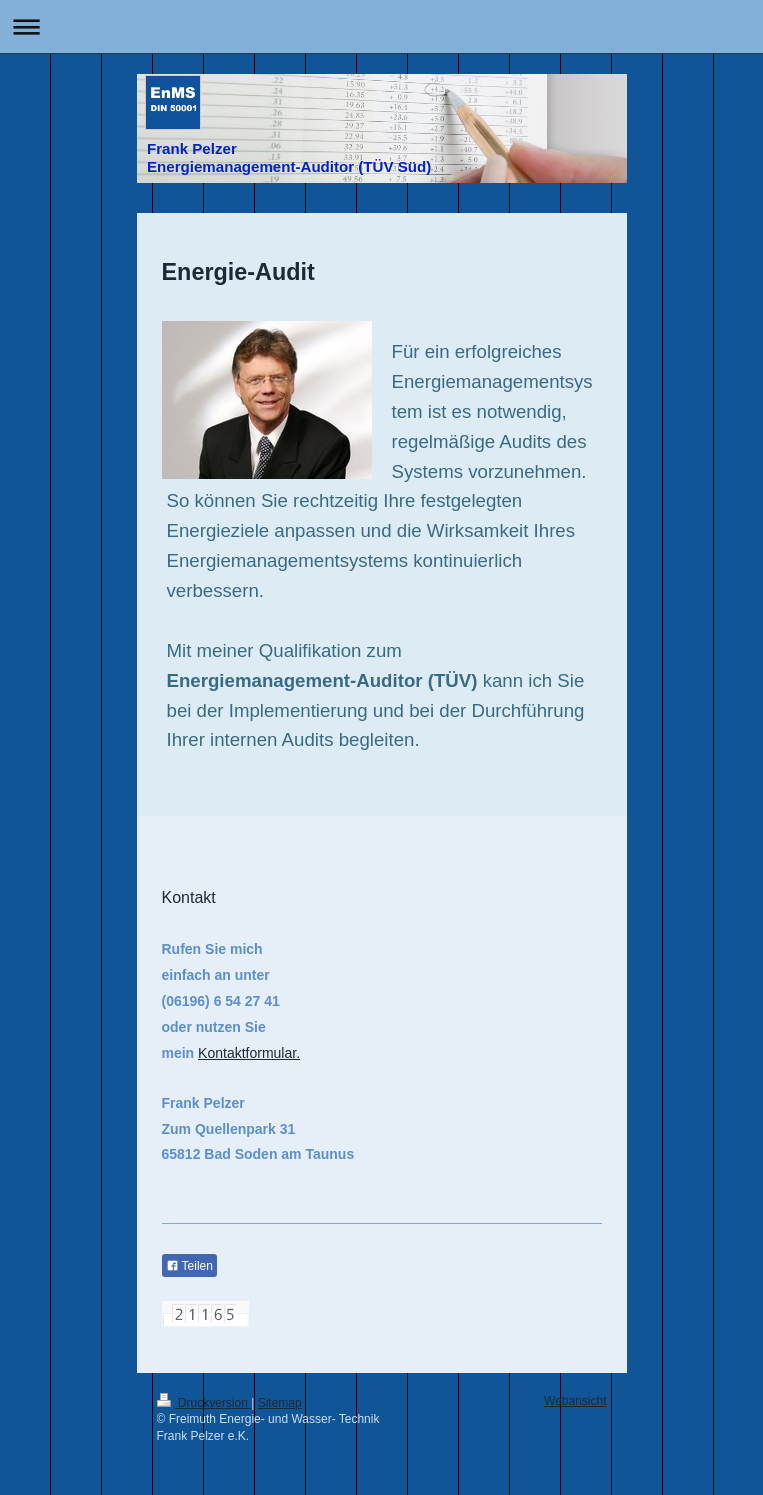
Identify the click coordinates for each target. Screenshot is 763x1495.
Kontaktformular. (249, 1053)
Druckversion (204, 1403)
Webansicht (575, 1401)
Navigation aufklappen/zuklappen (381, 26)
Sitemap (280, 1403)
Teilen (189, 1266)
